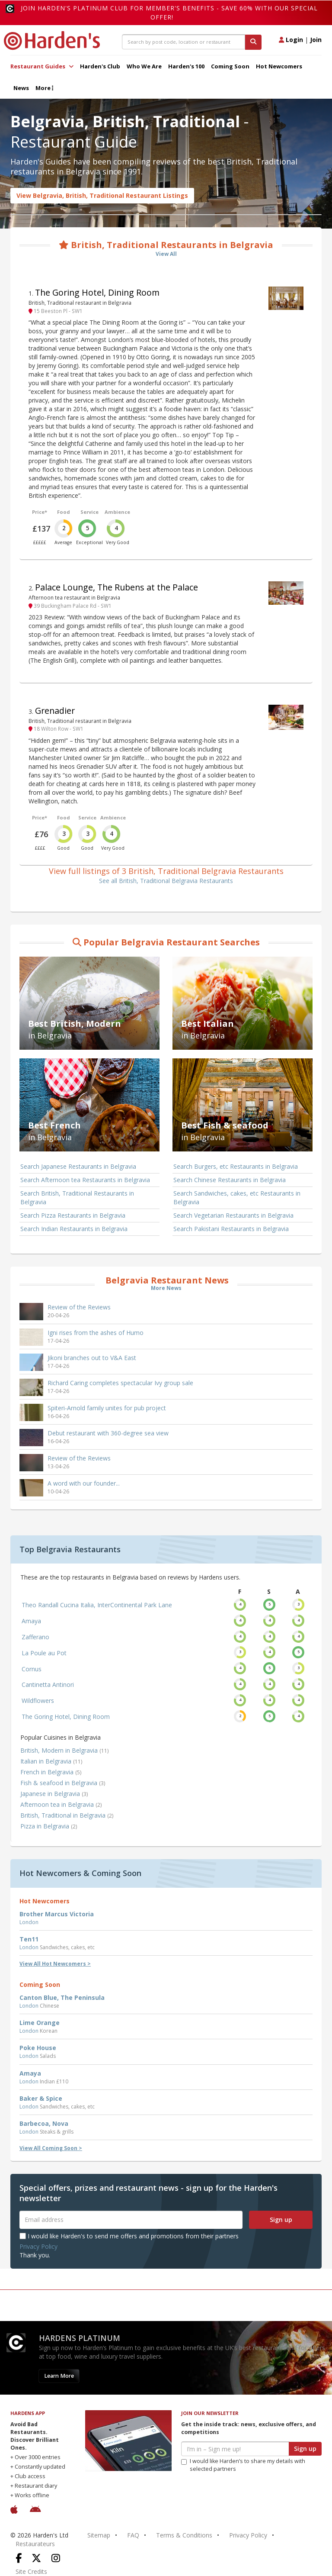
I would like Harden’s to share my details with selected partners (243, 2465)
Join (316, 39)
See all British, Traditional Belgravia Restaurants (166, 881)
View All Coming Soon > (50, 2148)
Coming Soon (230, 66)
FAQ (133, 2535)
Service (89, 512)
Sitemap (98, 2535)
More (44, 88)
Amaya (31, 1621)
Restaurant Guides (41, 66)
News (21, 88)
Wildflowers (38, 1700)
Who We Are (144, 66)
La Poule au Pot (44, 1653)
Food (63, 512)
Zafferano (35, 1637)
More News (166, 1288)
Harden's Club (100, 66)
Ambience (117, 512)
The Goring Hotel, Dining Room (97, 292)
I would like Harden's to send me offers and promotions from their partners (129, 2235)
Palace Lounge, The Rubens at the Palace (116, 587)
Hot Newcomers (279, 66)
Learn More (59, 2375)
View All (166, 254)
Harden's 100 (186, 66)
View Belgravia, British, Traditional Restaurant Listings (102, 195)
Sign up (281, 2219)
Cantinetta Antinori (48, 1684)
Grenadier (55, 710)
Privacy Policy (38, 2246)
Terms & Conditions (184, 2535)
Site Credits (31, 2571)
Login (291, 39)
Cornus (32, 1669)
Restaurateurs (35, 2544)
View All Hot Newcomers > (55, 1963)
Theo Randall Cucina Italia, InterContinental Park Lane (97, 1605)
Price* (39, 512)
